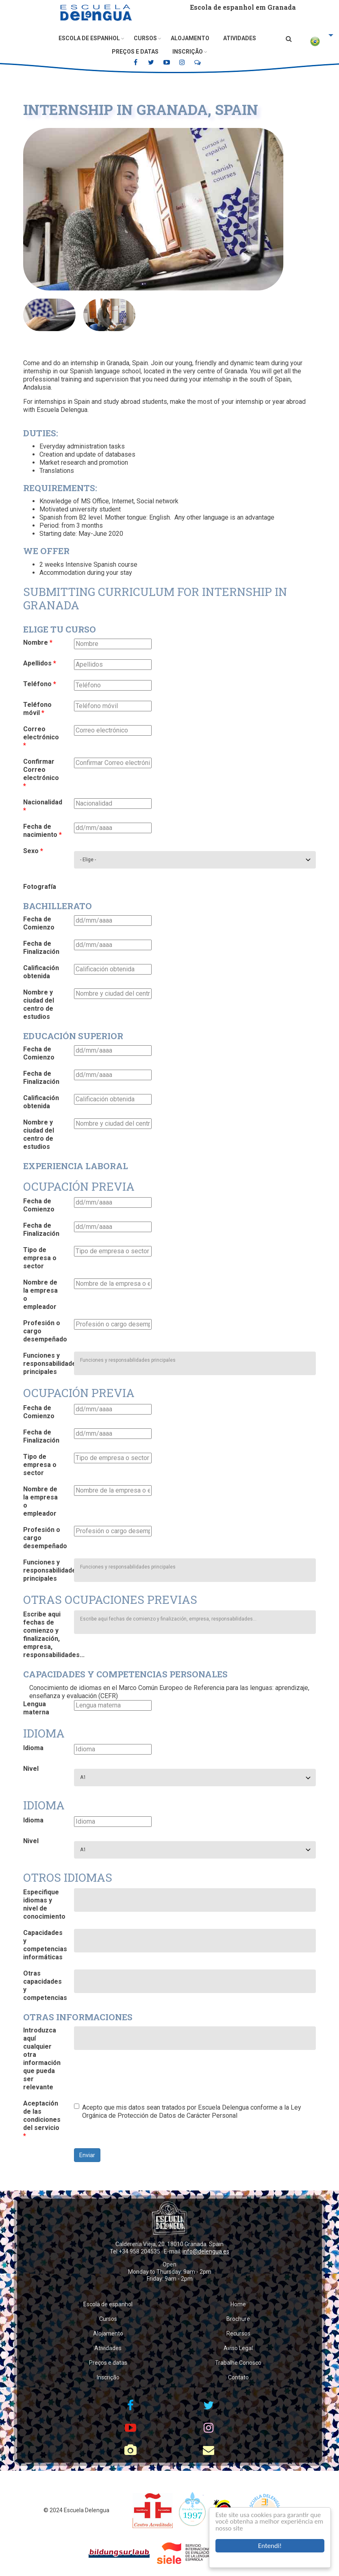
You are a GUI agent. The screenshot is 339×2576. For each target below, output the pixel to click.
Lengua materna (36, 1708)
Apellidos (39, 663)
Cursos (145, 38)
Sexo (33, 851)
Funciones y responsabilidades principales (45, 1364)
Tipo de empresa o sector (40, 1258)
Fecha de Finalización (41, 947)
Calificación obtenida (41, 972)
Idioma (33, 1748)
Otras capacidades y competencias (45, 1985)
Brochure (238, 2319)
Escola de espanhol (89, 38)
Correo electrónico (41, 737)
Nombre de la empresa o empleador (40, 1294)
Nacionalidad (42, 806)
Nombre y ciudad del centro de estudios (38, 1004)
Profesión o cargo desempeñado (45, 1331)
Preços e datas (135, 51)
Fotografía (39, 886)
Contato (238, 2377)
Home (238, 2304)
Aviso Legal (238, 2348)
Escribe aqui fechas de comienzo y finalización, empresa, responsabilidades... (45, 1634)
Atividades (239, 38)
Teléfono (39, 684)
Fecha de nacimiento (42, 830)
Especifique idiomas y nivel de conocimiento (44, 1904)
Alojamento (190, 38)
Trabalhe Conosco (238, 2362)
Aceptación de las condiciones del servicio (42, 2119)
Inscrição (187, 51)
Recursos (238, 2333)
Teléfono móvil (37, 709)
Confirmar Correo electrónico (41, 774)
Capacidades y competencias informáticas (45, 1945)
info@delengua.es (206, 2251)
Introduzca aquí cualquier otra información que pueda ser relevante (42, 2058)
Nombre (37, 642)
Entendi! (270, 2545)
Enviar (87, 2155)
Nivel (31, 1768)
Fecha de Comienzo (38, 923)
